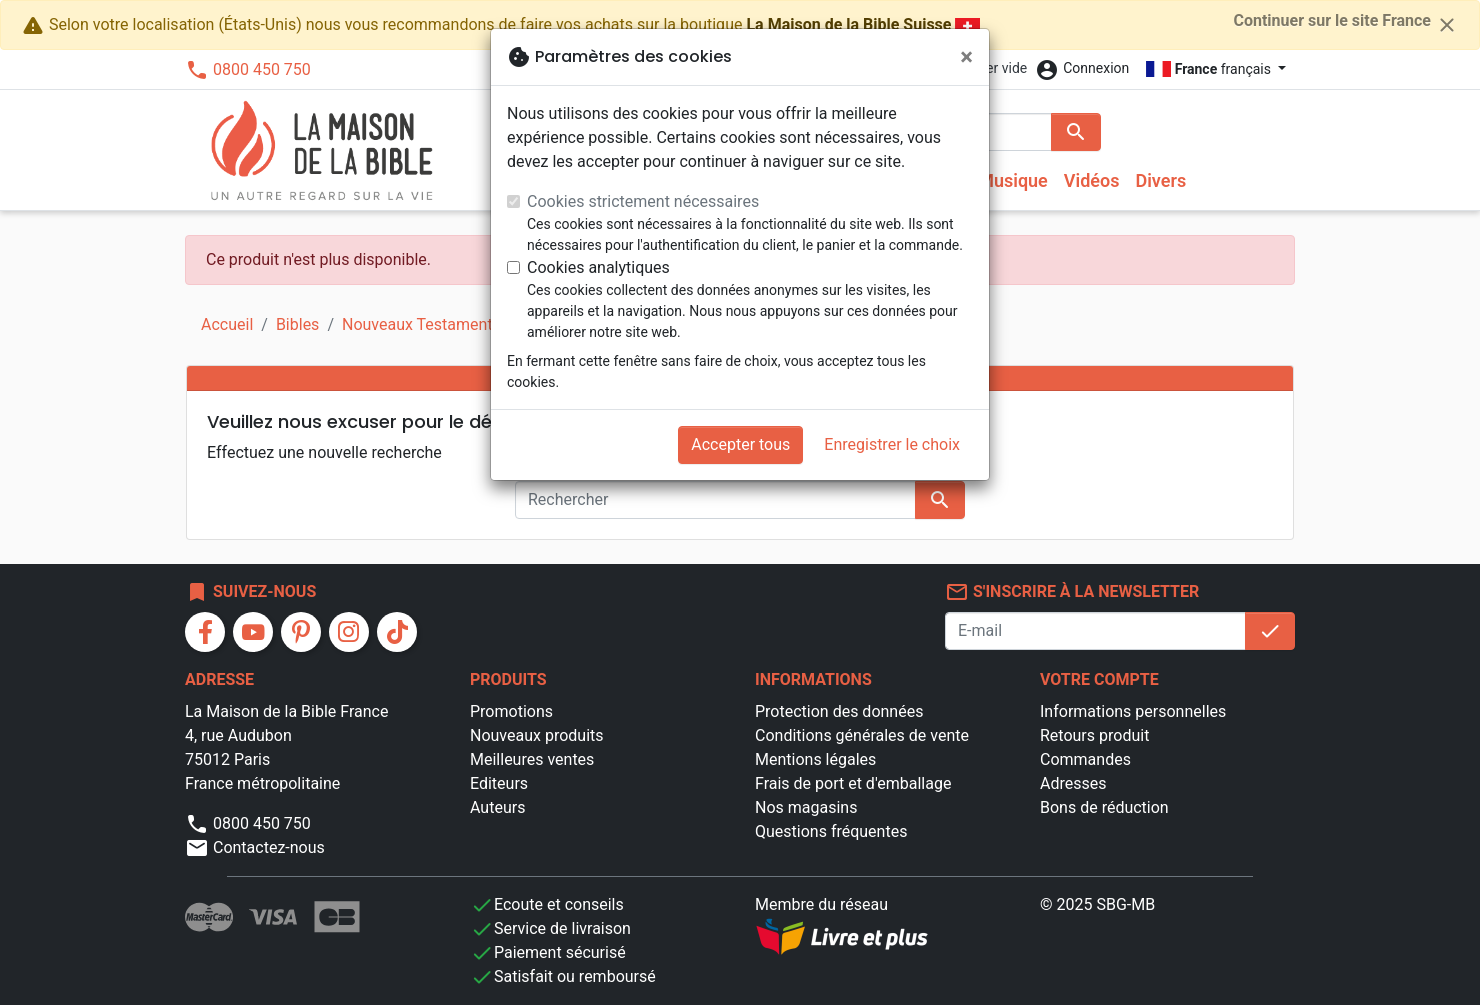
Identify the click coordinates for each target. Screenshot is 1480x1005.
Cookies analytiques (598, 267)
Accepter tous (740, 444)
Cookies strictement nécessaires (643, 201)
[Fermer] (966, 57)
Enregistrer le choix (892, 444)
